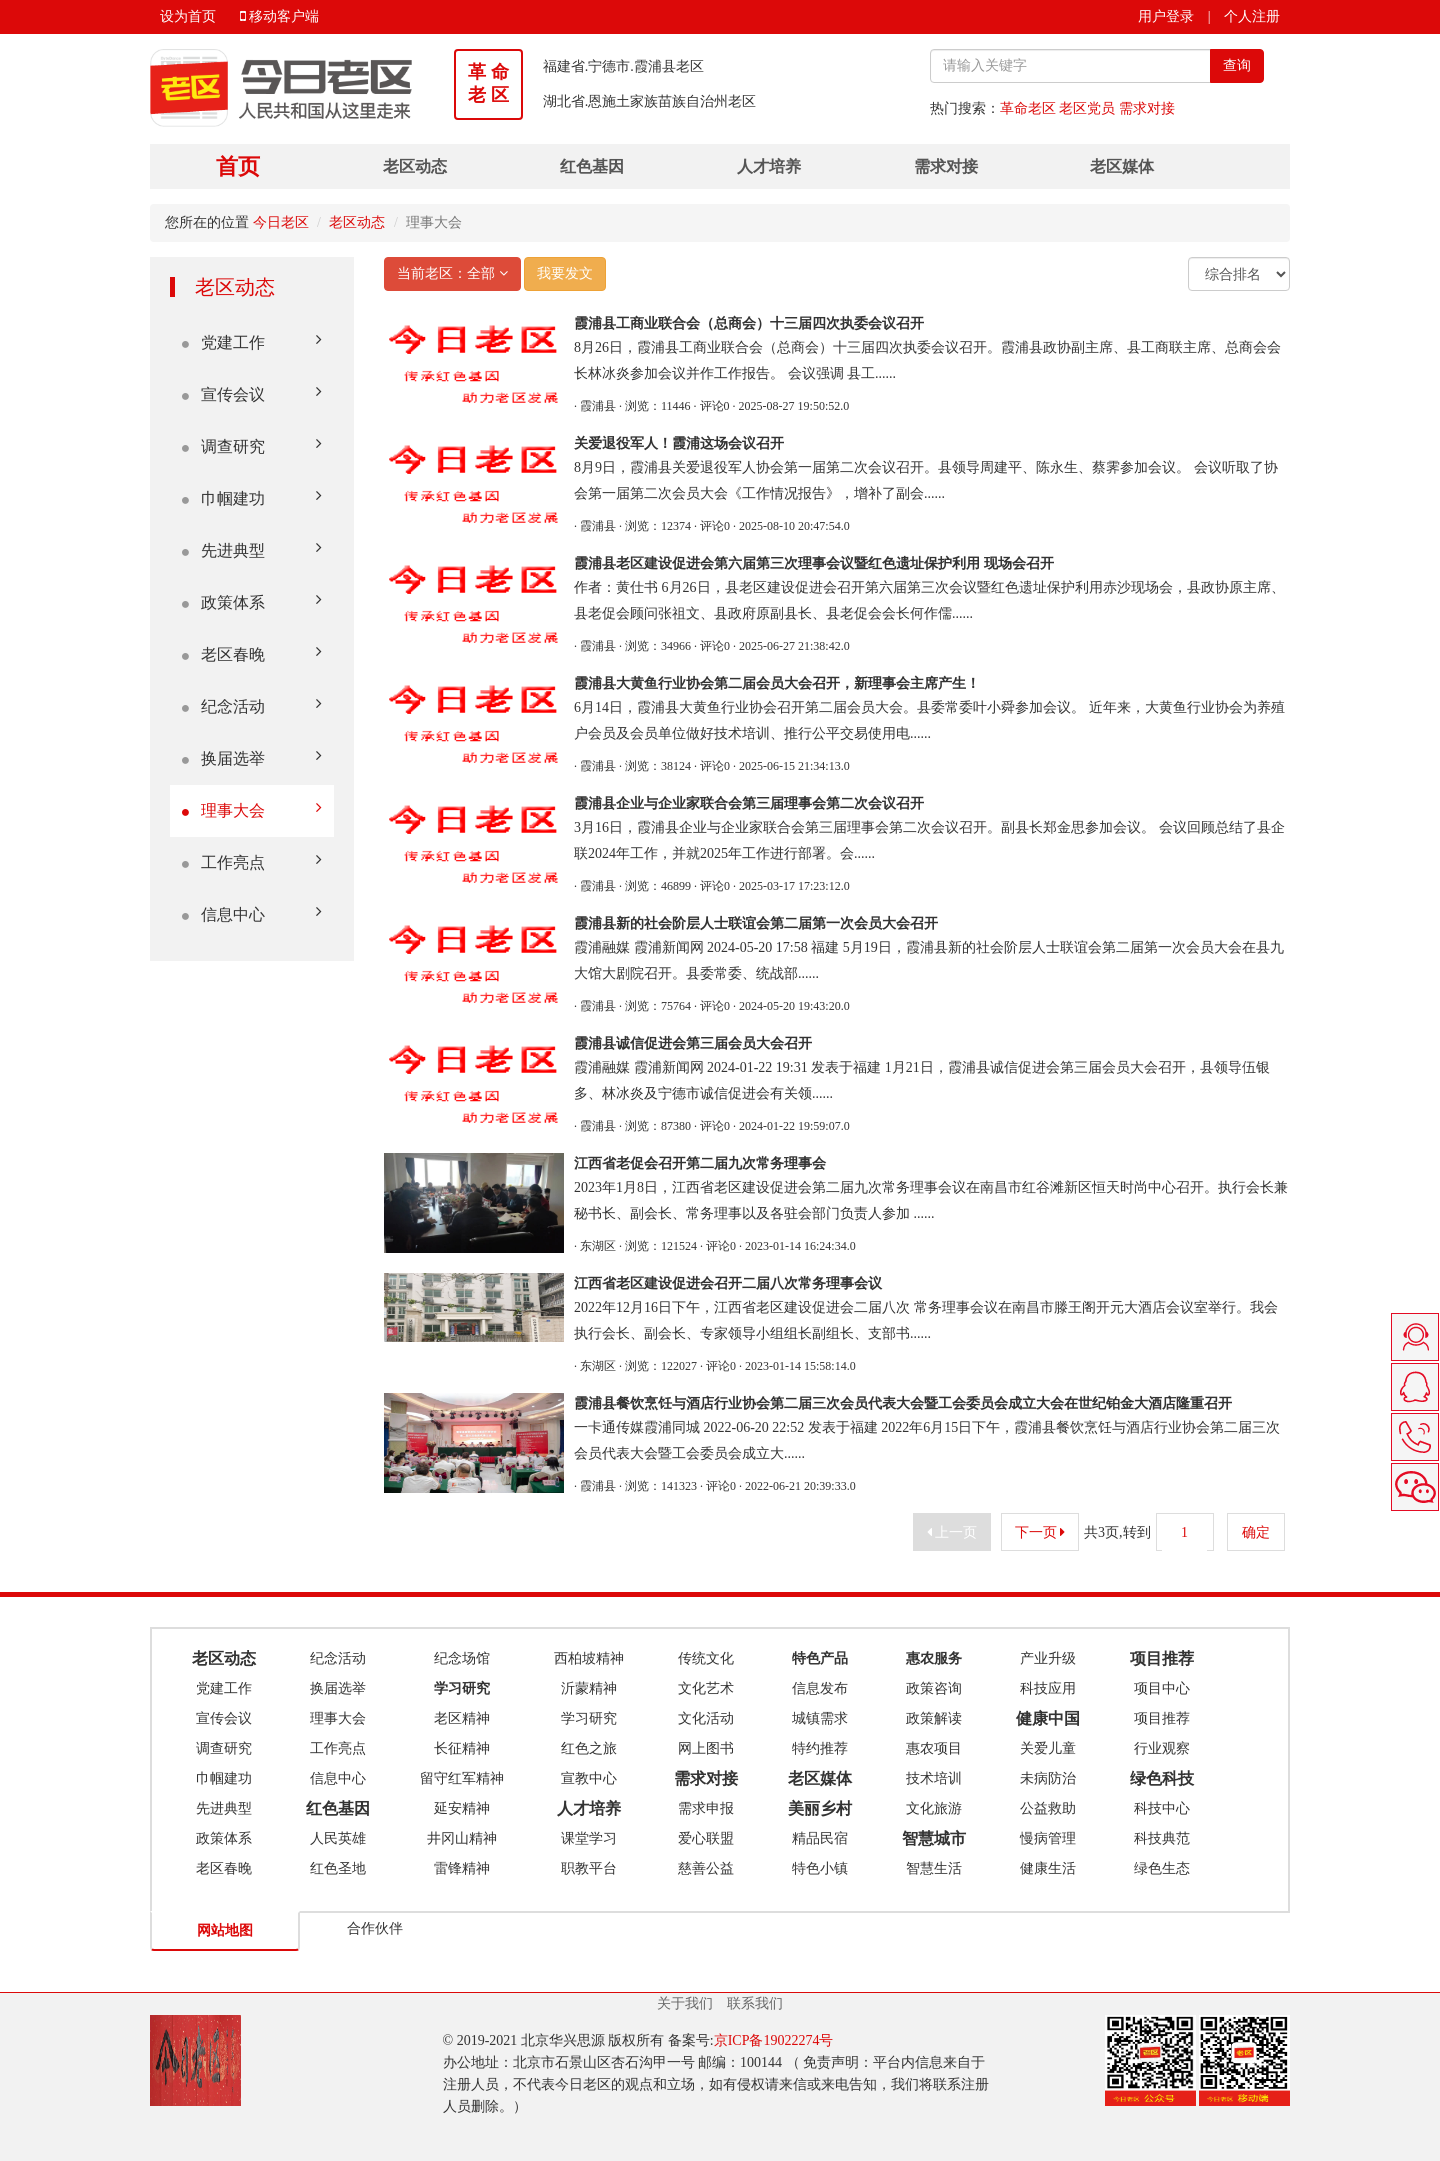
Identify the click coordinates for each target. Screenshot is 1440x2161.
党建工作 (252, 341)
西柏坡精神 (589, 1658)
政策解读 (934, 1718)
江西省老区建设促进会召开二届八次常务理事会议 (728, 1283)
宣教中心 (589, 1778)
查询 (1237, 65)
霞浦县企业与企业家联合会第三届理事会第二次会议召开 (749, 803)
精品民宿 (820, 1838)
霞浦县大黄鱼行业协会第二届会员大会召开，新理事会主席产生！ (777, 683)
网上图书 (706, 1748)
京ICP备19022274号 (774, 2040)
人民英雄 (338, 1838)
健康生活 (1048, 1868)
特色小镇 (820, 1868)
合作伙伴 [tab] (375, 1928)
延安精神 (462, 1808)
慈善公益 (706, 1868)
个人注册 (1252, 16)
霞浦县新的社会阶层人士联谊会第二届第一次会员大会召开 (756, 923)
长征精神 (462, 1748)
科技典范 (1162, 1838)
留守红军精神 (462, 1778)
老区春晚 (252, 653)
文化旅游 (934, 1808)
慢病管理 (1048, 1838)
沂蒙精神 (589, 1688)
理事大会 (252, 809)
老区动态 (415, 166)
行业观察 (1162, 1748)
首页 (238, 166)
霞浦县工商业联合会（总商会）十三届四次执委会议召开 (749, 323)
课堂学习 (589, 1838)
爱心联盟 (706, 1838)
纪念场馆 (462, 1658)
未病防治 (1048, 1778)
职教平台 (589, 1868)
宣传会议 (252, 393)
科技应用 (1048, 1688)
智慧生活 (934, 1868)
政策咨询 (934, 1688)
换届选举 (252, 757)
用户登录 (1166, 16)
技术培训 (934, 1778)
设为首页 (188, 16)
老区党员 (1087, 108)
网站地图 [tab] (225, 1930)
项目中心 (1162, 1688)
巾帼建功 (252, 497)
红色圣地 (338, 1868)
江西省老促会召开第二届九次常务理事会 (700, 1163)
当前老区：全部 (452, 273)
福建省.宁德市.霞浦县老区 (623, 66)
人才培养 (769, 166)
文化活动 (706, 1718)
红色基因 (592, 166)
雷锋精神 (462, 1868)
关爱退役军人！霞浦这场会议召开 (679, 443)
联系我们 (755, 2003)
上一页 (952, 1532)
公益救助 (1048, 1808)
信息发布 (820, 1688)
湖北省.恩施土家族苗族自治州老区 (650, 101)
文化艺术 (706, 1688)
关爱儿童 (1048, 1748)
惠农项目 (934, 1748)
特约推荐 (820, 1748)
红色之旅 (589, 1748)
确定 (1256, 1532)
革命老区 (1028, 108)
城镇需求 (820, 1718)
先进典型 (252, 549)
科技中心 (1162, 1808)
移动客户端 (280, 16)
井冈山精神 (462, 1838)
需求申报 (706, 1808)
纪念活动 (252, 705)
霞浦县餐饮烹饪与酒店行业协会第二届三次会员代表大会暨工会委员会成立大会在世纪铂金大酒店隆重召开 (903, 1403)
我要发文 (565, 273)
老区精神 (462, 1718)
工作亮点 (252, 861)
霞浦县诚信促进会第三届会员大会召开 (693, 1043)
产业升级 (1048, 1658)
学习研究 (589, 1718)
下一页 (1040, 1532)
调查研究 (252, 445)
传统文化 (706, 1658)
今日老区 (281, 222)
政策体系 (252, 601)
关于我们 (685, 2003)
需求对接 (1147, 108)
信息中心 (252, 913)
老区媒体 (1122, 166)
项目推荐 (1162, 1718)
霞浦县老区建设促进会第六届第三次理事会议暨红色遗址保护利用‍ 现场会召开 (814, 563)
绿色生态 (1162, 1868)
